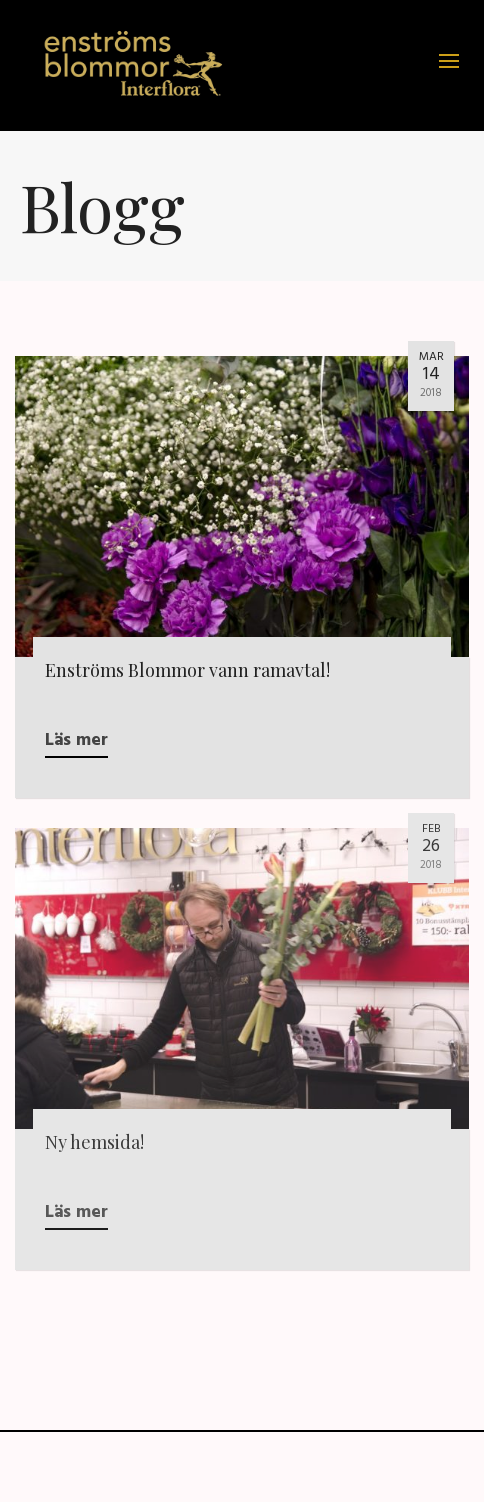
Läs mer (76, 740)
